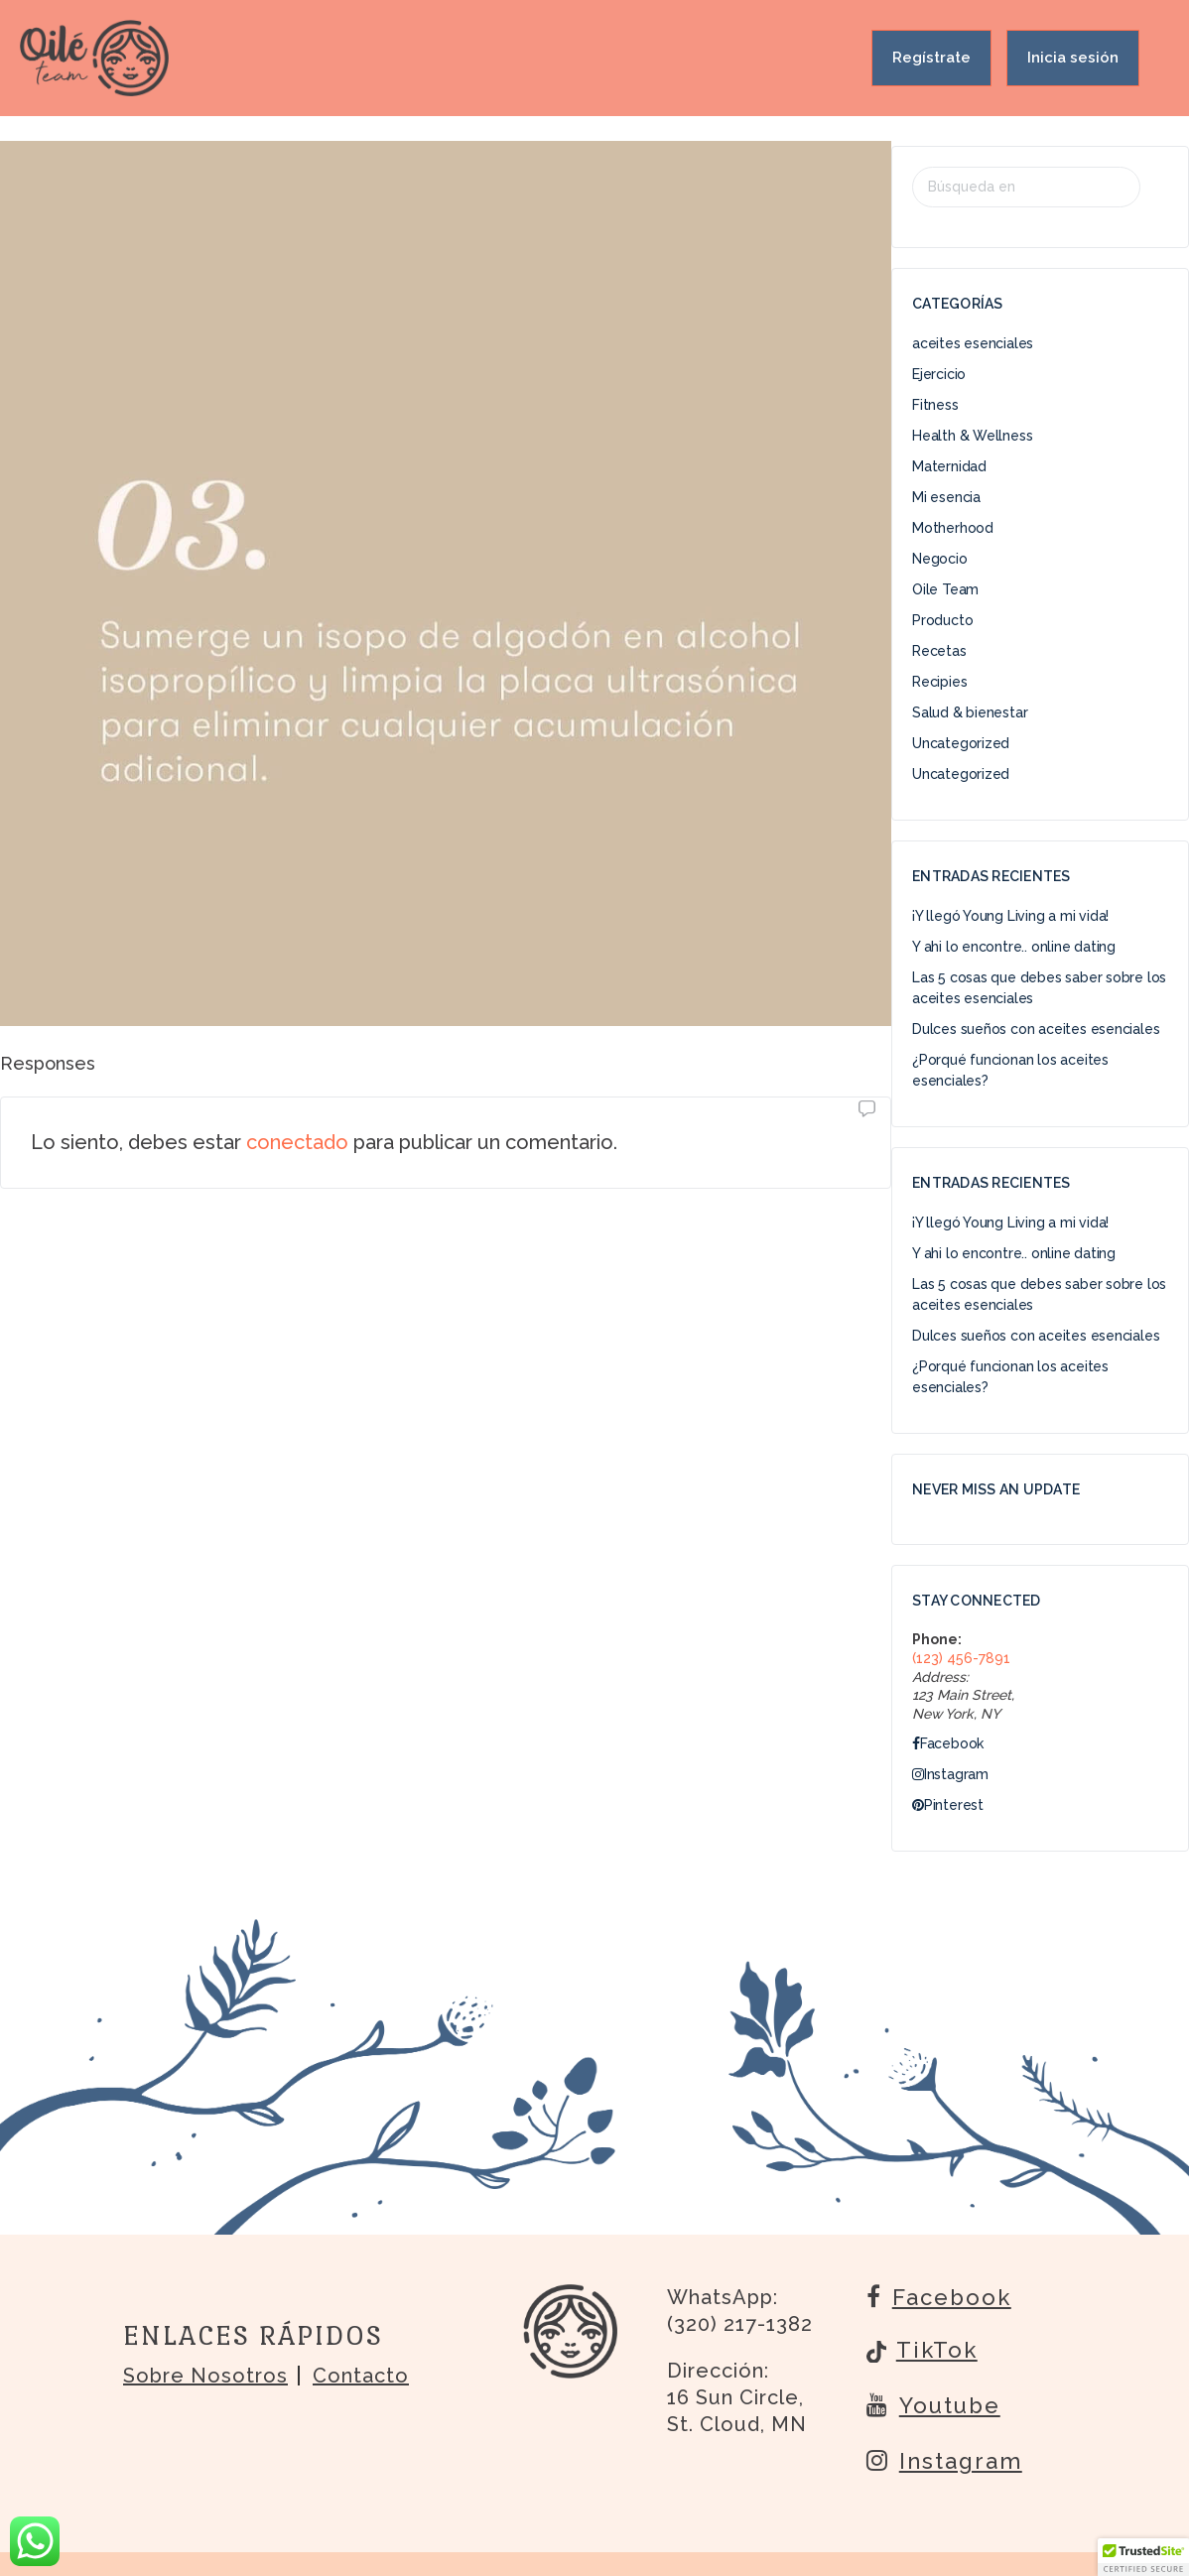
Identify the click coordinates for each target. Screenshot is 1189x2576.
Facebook (948, 1743)
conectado (297, 1142)
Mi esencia (946, 497)
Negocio (940, 559)
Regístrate (931, 57)
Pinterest (948, 1805)
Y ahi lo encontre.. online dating (1014, 947)
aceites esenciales (972, 343)
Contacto (361, 2375)
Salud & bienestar (969, 712)
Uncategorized (960, 743)
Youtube (933, 2404)
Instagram (950, 1774)
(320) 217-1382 (740, 2324)
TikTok (922, 2352)
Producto (942, 620)
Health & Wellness (972, 436)
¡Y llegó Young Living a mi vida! (1010, 916)
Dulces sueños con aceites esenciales (1035, 1029)
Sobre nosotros (205, 2375)
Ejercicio (939, 374)
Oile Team (945, 589)
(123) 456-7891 (961, 1658)
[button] (1143, 2557)
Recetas (939, 651)
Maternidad (949, 466)
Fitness (935, 405)
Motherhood (952, 528)
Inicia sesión (1073, 57)
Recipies (939, 682)
